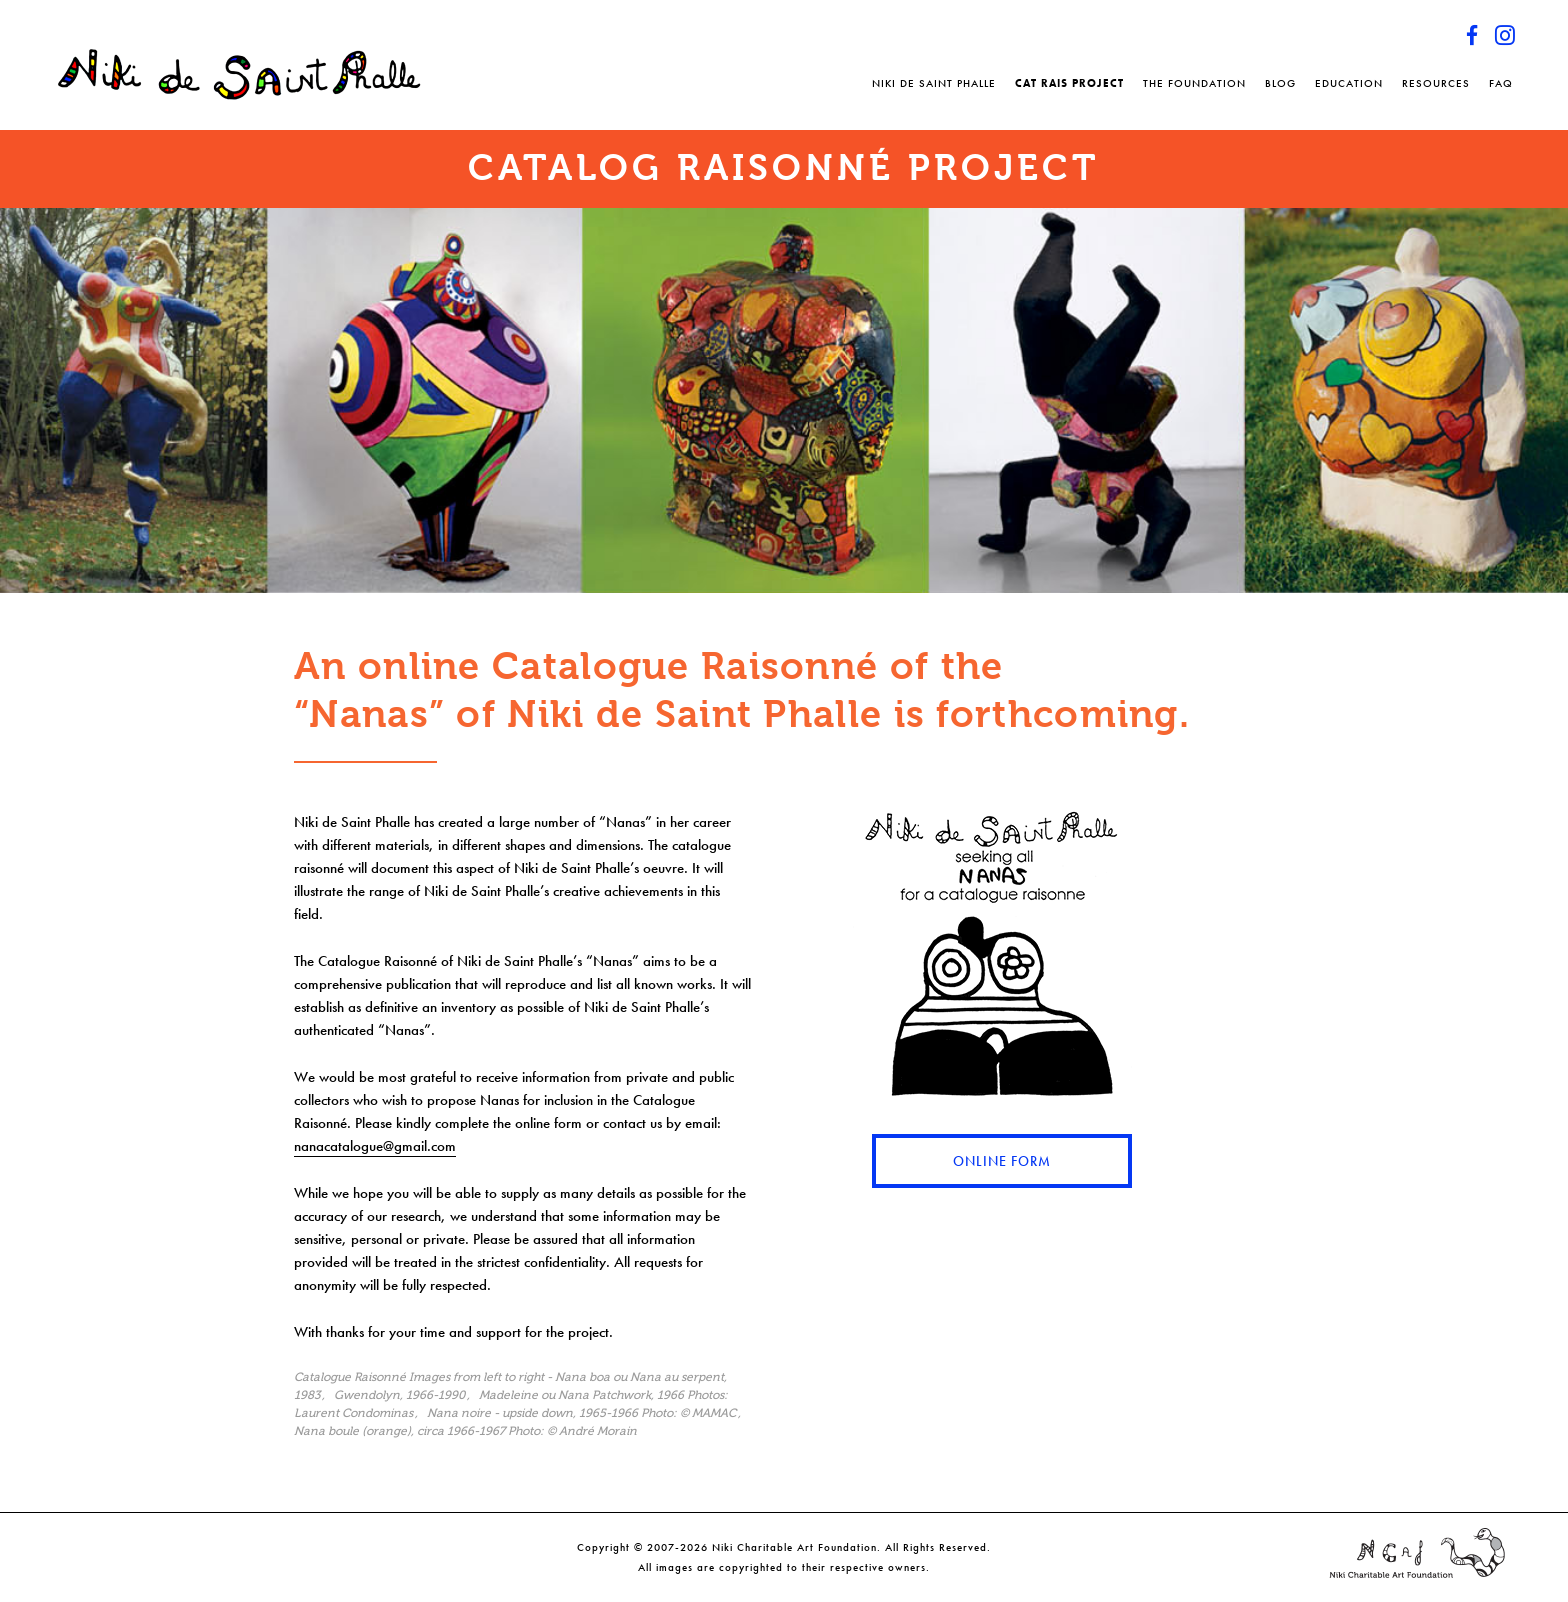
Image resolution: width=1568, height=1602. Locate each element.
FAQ (1501, 83)
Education (1349, 83)
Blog (1280, 83)
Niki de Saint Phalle (934, 83)
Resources (1436, 83)
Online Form (1002, 1161)
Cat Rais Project (1069, 83)
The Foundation (1194, 83)
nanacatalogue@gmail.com (375, 1146)
